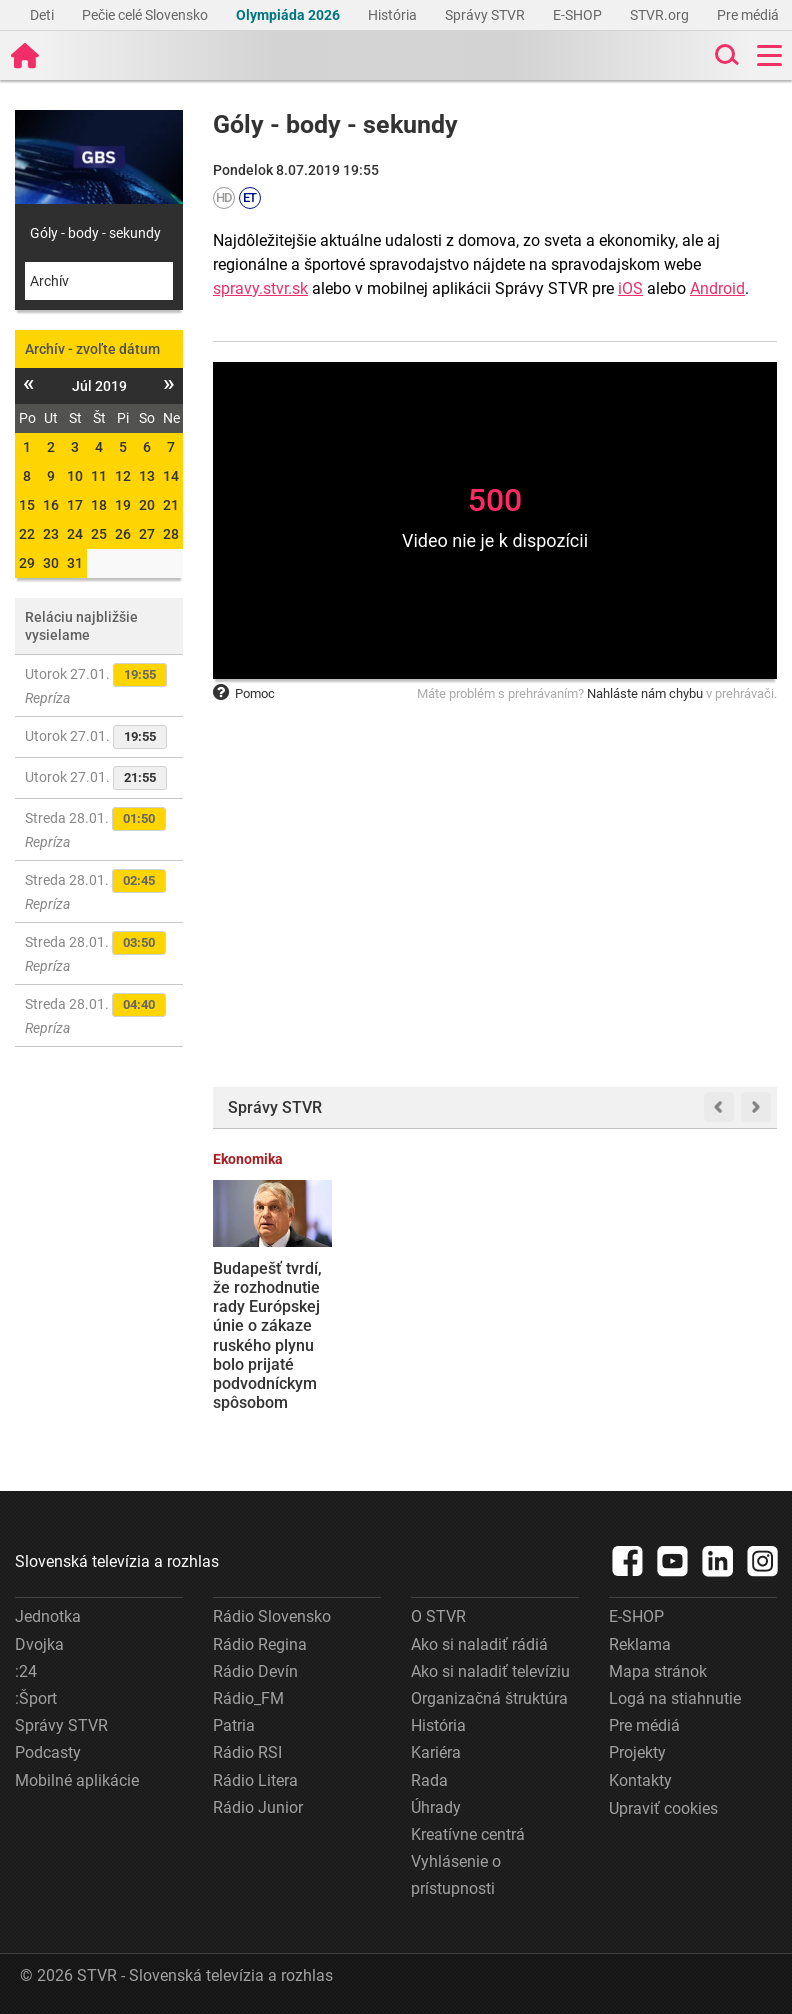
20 (147, 505)
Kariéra (436, 1752)
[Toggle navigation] (769, 55)
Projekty (637, 1752)
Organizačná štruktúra (489, 1698)
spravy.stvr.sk (260, 288)
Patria (234, 1725)
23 (51, 534)
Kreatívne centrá (468, 1834)
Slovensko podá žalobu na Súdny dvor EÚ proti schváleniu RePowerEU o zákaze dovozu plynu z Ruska (568, 1325)
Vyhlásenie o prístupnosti (456, 1875)
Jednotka (48, 1616)
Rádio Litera (255, 1780)
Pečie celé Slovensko (146, 15)
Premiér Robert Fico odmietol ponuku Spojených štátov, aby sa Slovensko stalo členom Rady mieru (715, 1335)
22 (27, 534)
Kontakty (640, 1780)
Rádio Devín (255, 1671)
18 (99, 505)
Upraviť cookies (663, 1808)
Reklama (640, 1644)
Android (717, 288)
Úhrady (436, 1807)
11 (99, 476)
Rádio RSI (247, 1752)
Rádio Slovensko (272, 1616)
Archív (49, 281)
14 (171, 476)
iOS (630, 288)
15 (27, 505)
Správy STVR (486, 15)
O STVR (438, 1616)
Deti (43, 15)
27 (147, 534)
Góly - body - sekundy (95, 233)
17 (75, 505)
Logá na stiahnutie (675, 1698)
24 (75, 534)
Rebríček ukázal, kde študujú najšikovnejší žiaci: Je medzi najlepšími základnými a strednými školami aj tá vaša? (421, 1345)
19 (123, 505)
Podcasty (48, 1752)
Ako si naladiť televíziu (490, 1671)
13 (147, 476)
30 (51, 563)
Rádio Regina (260, 1644)
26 (123, 534)
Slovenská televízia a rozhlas (117, 1561)
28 (171, 534)
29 (27, 563)
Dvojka (39, 1644)
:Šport (36, 1698)
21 (171, 505)
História (394, 15)
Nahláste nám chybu (645, 693)
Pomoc (244, 693)
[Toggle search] (725, 55)
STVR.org (661, 15)
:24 (26, 1671)
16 (51, 505)
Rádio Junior (258, 1807)
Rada (429, 1780)
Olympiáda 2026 (289, 15)
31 (75, 563)
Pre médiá (749, 15)
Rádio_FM (248, 1698)
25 (99, 534)
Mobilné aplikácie (77, 1780)
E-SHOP (579, 15)
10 (75, 476)
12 (123, 476)
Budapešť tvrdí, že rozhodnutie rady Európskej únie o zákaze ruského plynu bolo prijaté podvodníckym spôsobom (267, 1335)
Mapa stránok (658, 1671)
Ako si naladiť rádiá (479, 1644)
